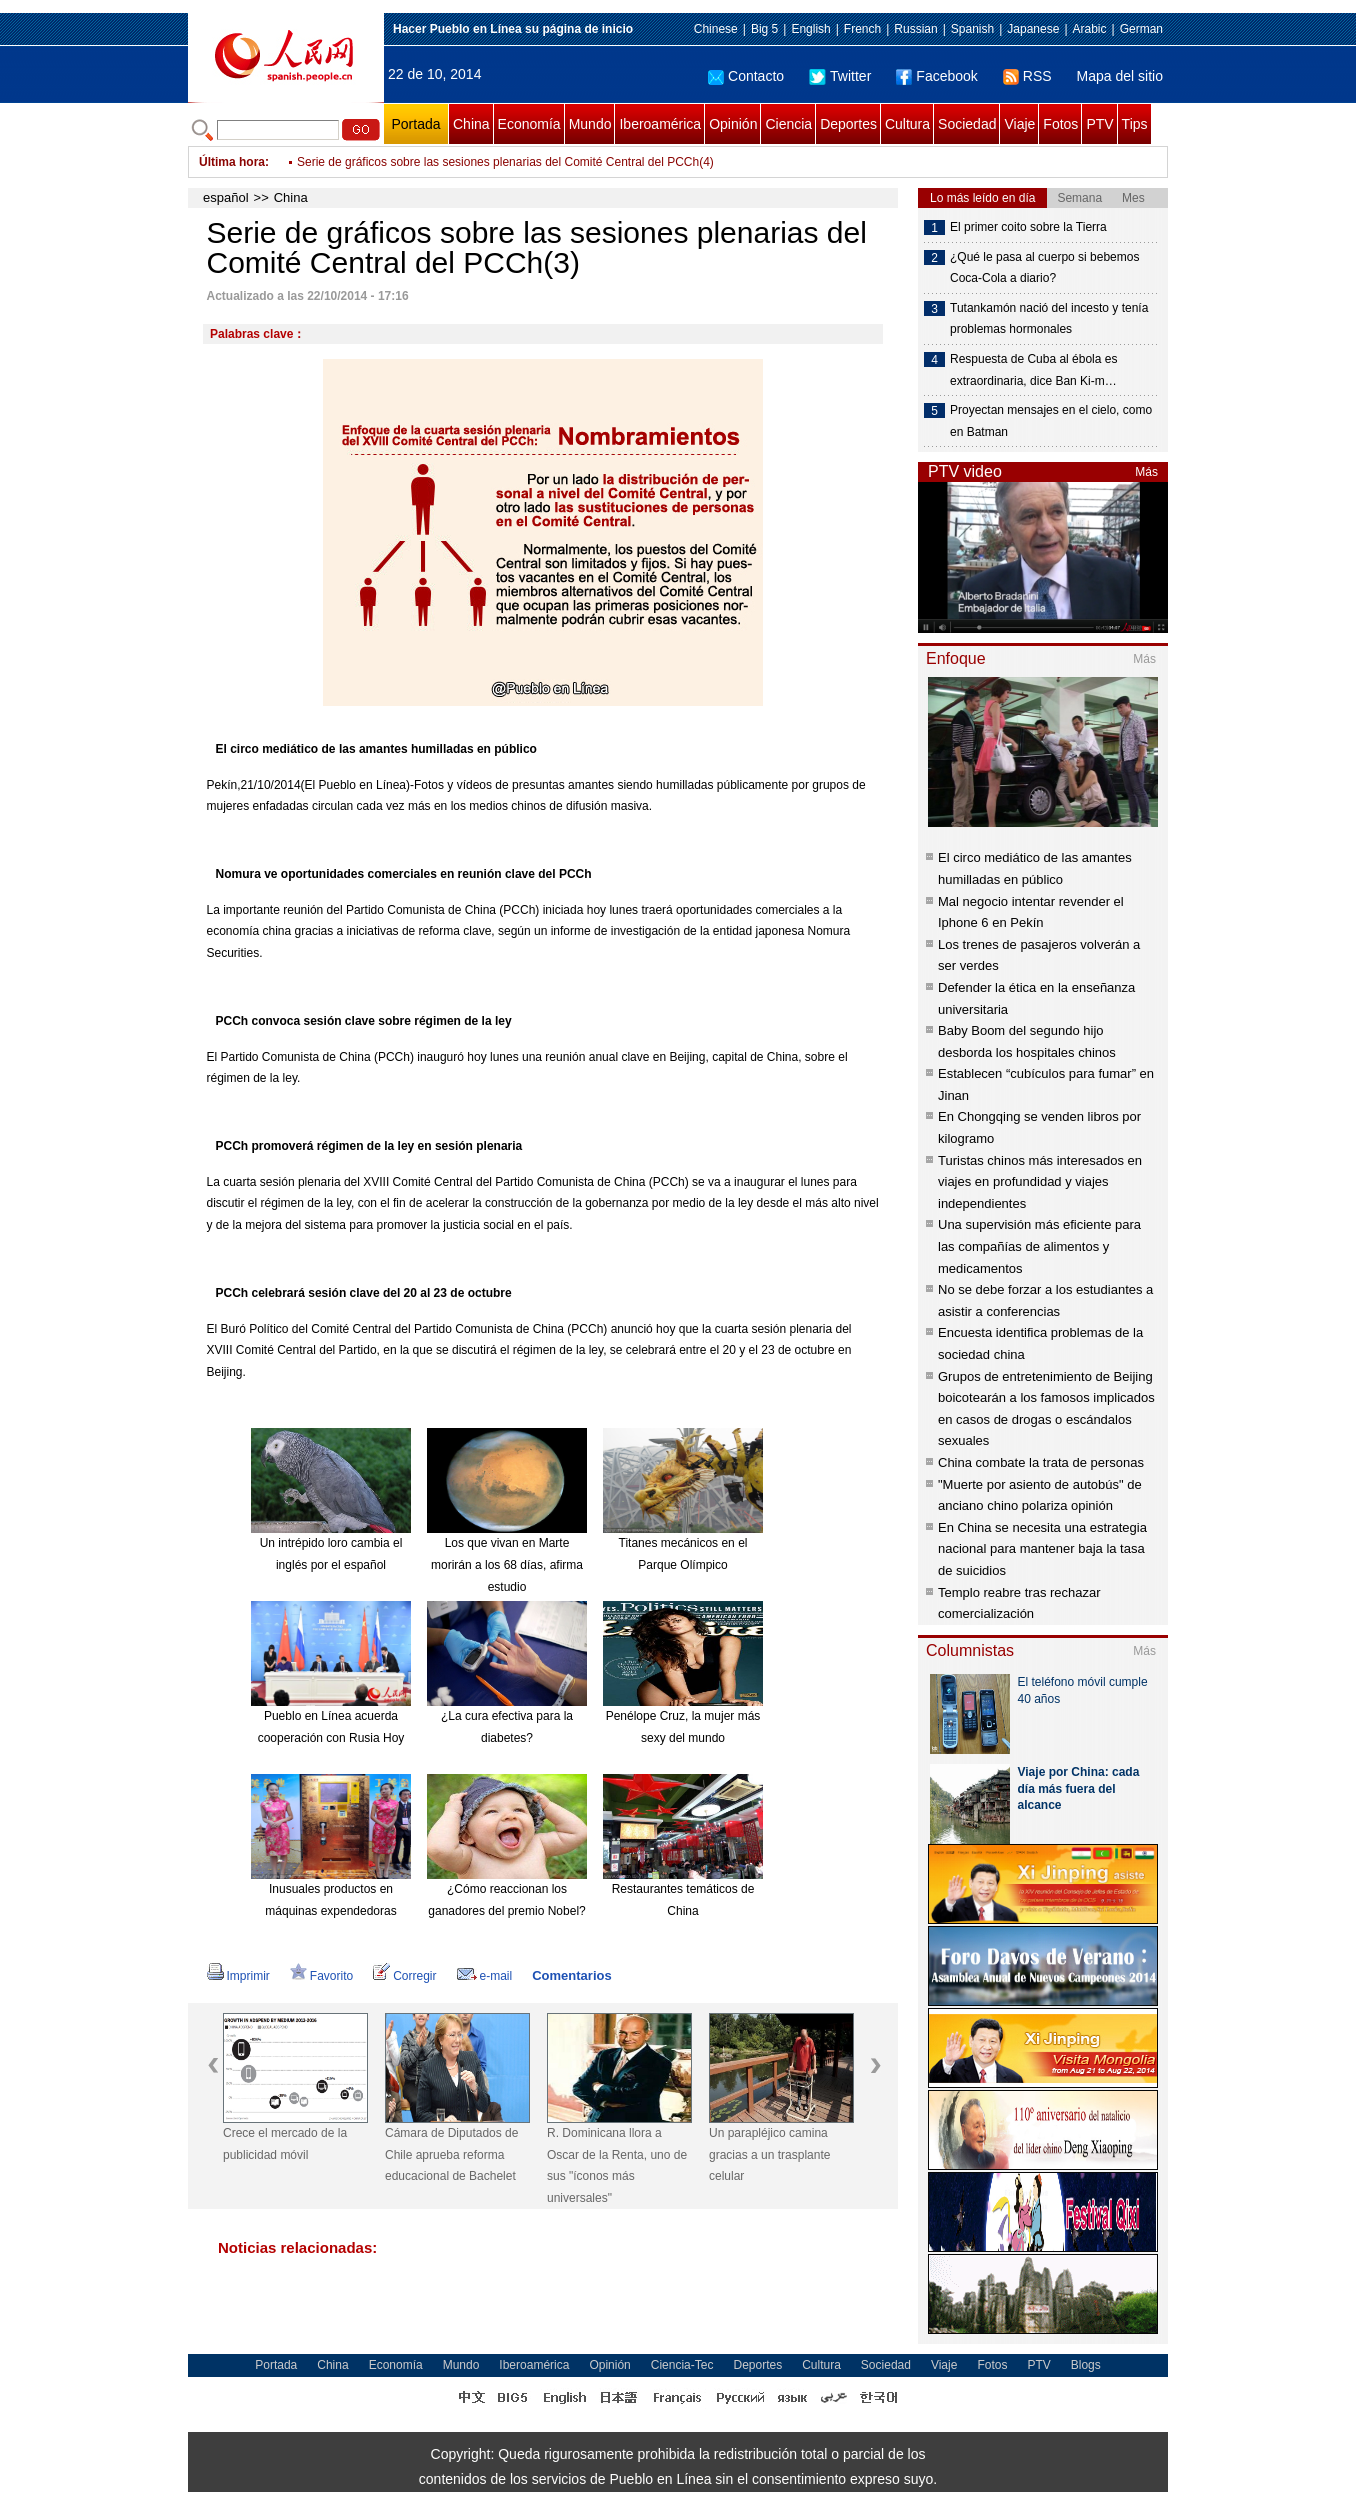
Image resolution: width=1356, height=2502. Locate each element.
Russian (915, 29)
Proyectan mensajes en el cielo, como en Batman (1051, 421)
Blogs (1086, 2365)
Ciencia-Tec (682, 2365)
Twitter (840, 76)
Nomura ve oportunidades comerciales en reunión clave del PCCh (404, 874)
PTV (1099, 124)
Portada (415, 124)
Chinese (716, 29)
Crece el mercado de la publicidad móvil (285, 2144)
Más (1146, 472)
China (471, 124)
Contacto (746, 76)
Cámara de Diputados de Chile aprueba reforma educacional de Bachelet (451, 2154)
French (862, 29)
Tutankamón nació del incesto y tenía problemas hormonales (1049, 319)
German (1141, 29)
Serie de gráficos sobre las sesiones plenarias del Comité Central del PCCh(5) (505, 160)
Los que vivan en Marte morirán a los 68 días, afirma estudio (507, 1564)
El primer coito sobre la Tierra (1028, 227)
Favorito (321, 1976)
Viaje (1019, 124)
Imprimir (238, 1976)
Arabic (1090, 29)
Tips (1135, 124)
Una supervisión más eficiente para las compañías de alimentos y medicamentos (1039, 1246)
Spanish (972, 29)
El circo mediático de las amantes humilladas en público (376, 749)
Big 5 (764, 29)
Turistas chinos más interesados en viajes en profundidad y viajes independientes (1040, 1182)
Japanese (1033, 29)
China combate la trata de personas (1041, 1462)
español (226, 197)
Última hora (232, 162)
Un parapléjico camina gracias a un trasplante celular (769, 2154)
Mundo (590, 124)
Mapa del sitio (1120, 76)
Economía (529, 124)
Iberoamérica (660, 124)
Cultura (907, 124)
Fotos (1060, 124)
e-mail (485, 1976)
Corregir (404, 1976)
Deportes (848, 124)
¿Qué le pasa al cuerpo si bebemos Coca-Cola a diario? (1044, 268)
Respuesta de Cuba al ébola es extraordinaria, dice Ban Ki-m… (1033, 370)
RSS (1027, 76)
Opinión (733, 124)
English (810, 29)
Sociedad (967, 124)
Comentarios (571, 1975)
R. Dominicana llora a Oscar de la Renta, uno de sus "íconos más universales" (617, 2165)
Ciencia (788, 124)
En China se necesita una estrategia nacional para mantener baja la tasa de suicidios (1042, 1549)
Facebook (936, 76)
